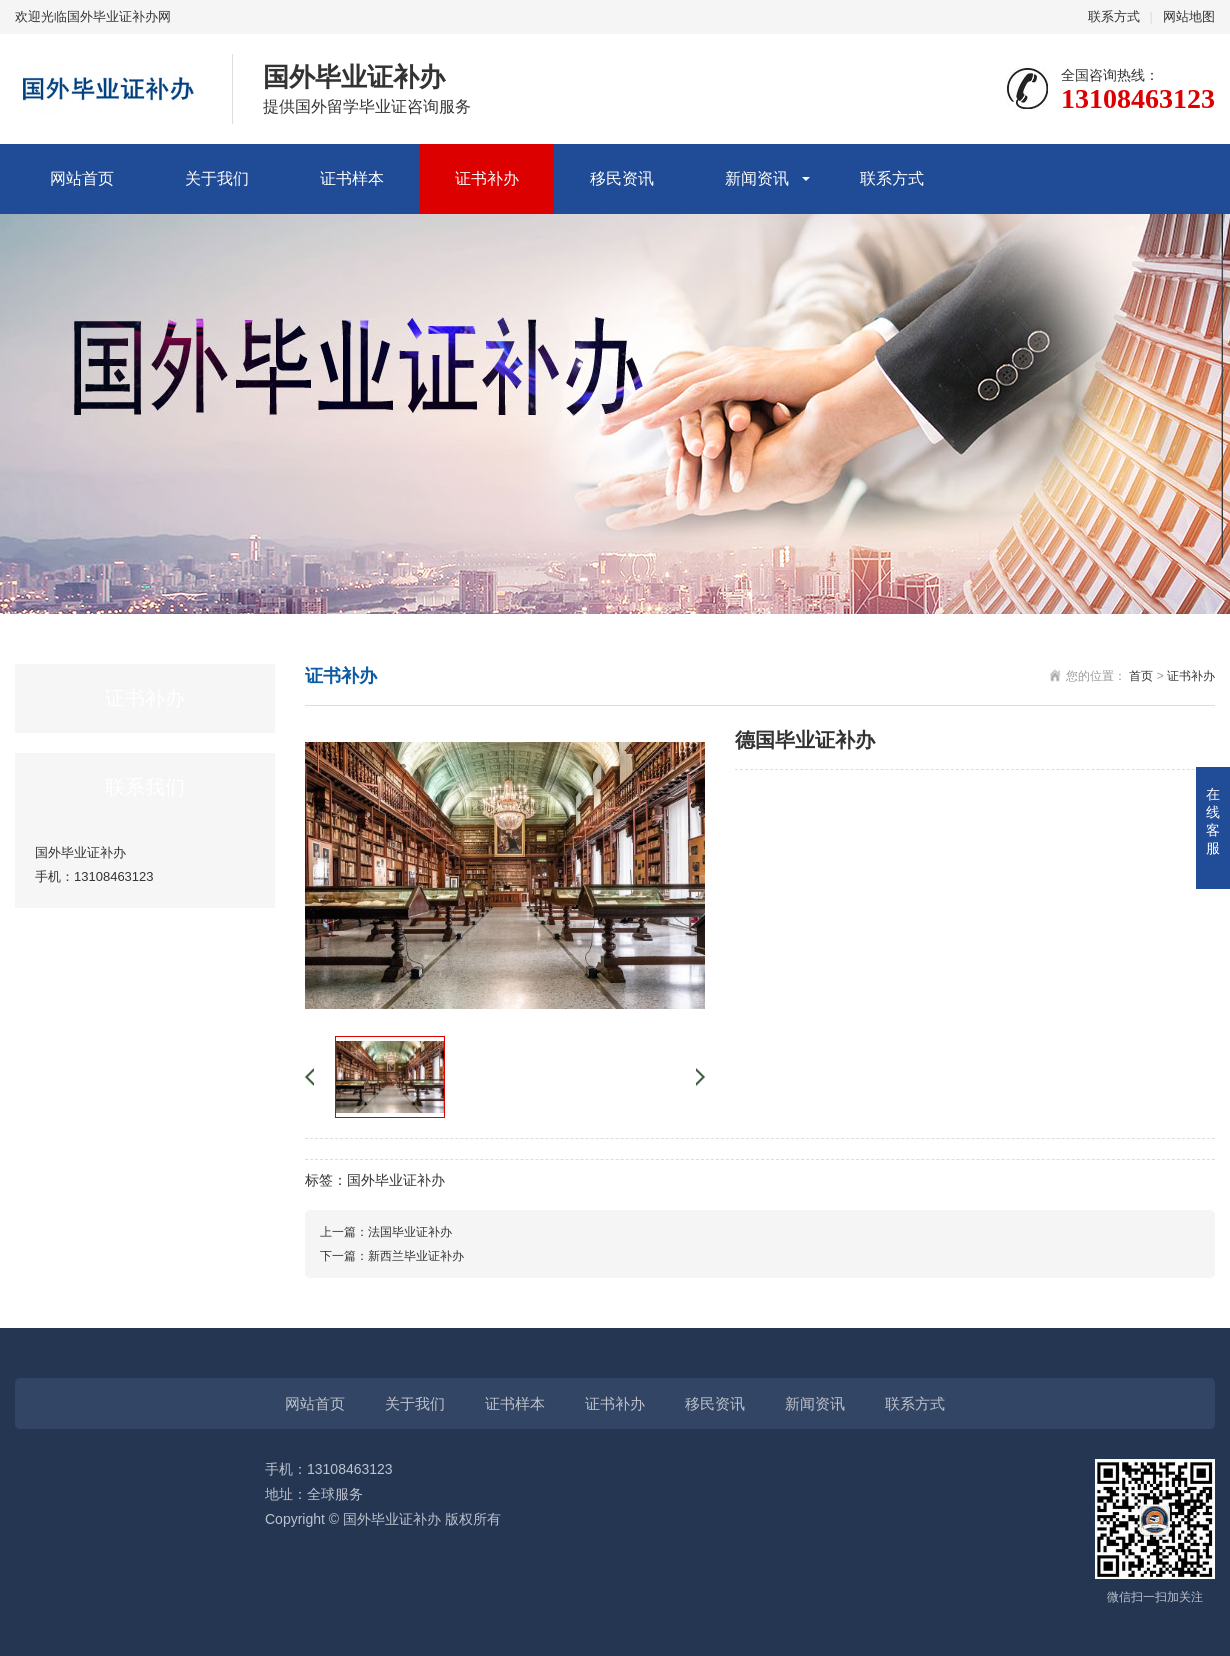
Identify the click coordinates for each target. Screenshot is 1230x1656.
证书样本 (352, 178)
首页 (1141, 676)
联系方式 (1114, 16)
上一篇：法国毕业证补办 (386, 1232)
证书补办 (487, 178)
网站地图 (1189, 16)
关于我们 (217, 178)
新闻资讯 (757, 178)
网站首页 (82, 178)
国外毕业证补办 (396, 1180)
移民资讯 (622, 178)
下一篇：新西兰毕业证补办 (392, 1256)
